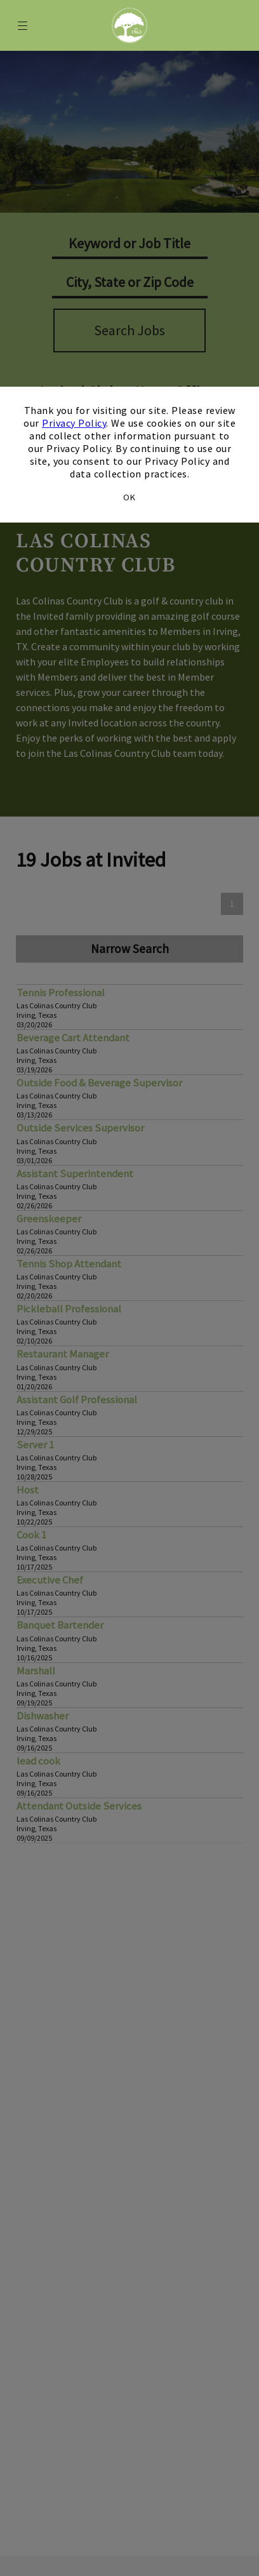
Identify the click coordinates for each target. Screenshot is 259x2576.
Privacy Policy (74, 423)
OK (129, 497)
